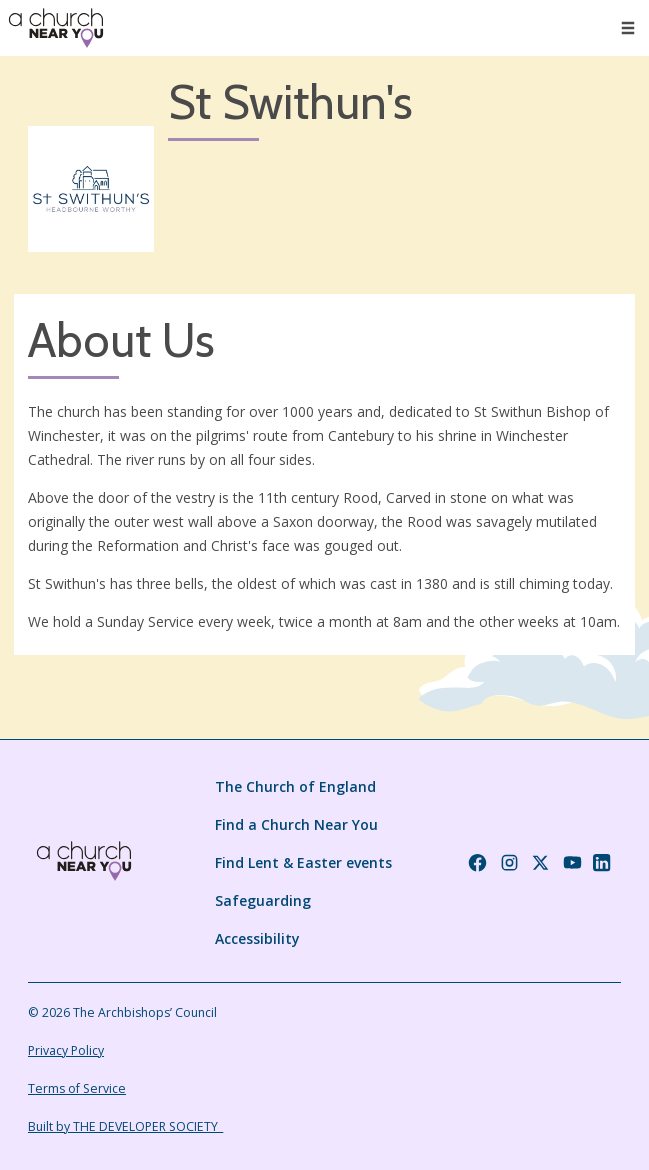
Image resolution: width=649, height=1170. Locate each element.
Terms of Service (77, 1088)
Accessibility (257, 938)
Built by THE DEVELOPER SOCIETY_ (125, 1126)
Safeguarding (263, 900)
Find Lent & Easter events (303, 862)
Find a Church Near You (296, 824)
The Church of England (295, 786)
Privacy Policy (66, 1050)
